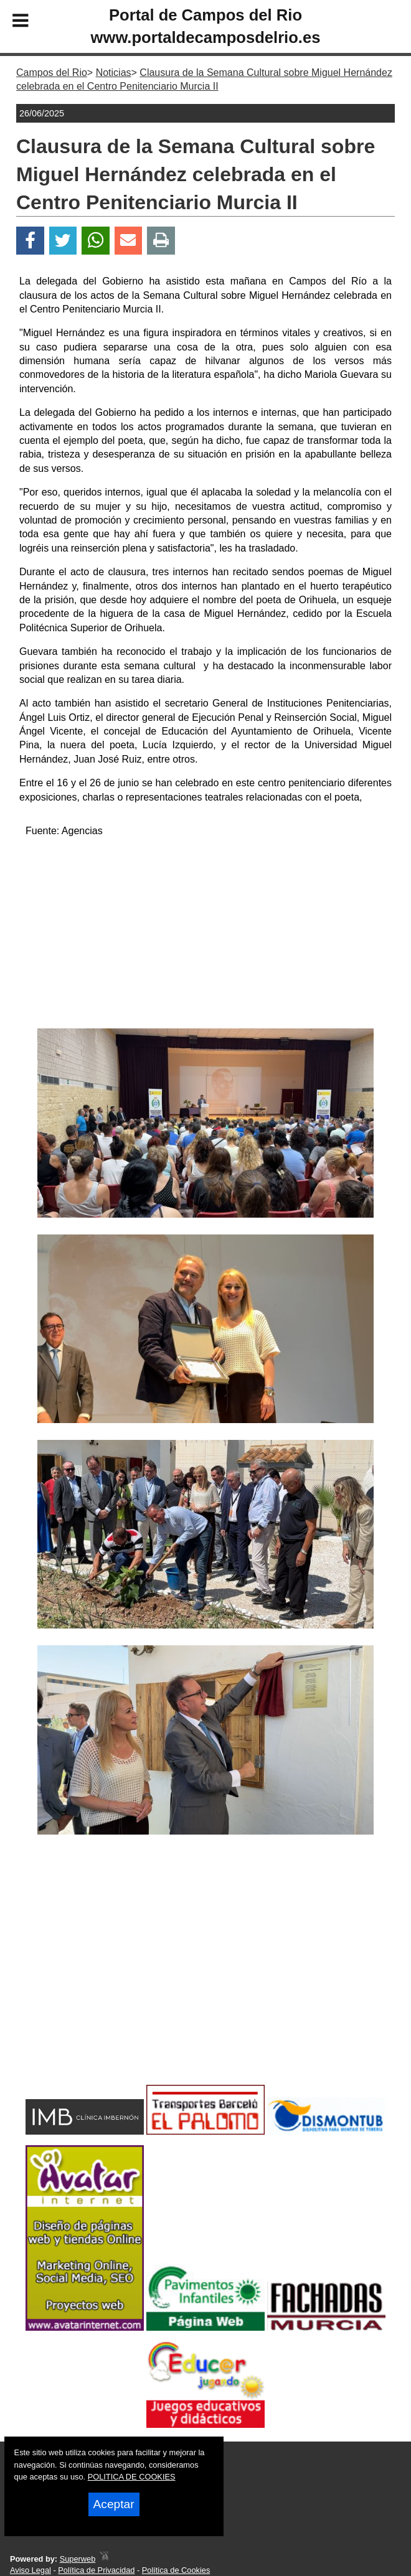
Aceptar (114, 2504)
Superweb (78, 2559)
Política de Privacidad (96, 2570)
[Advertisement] (205, 935)
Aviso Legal (30, 2570)
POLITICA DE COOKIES (132, 2476)
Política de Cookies (176, 2570)
